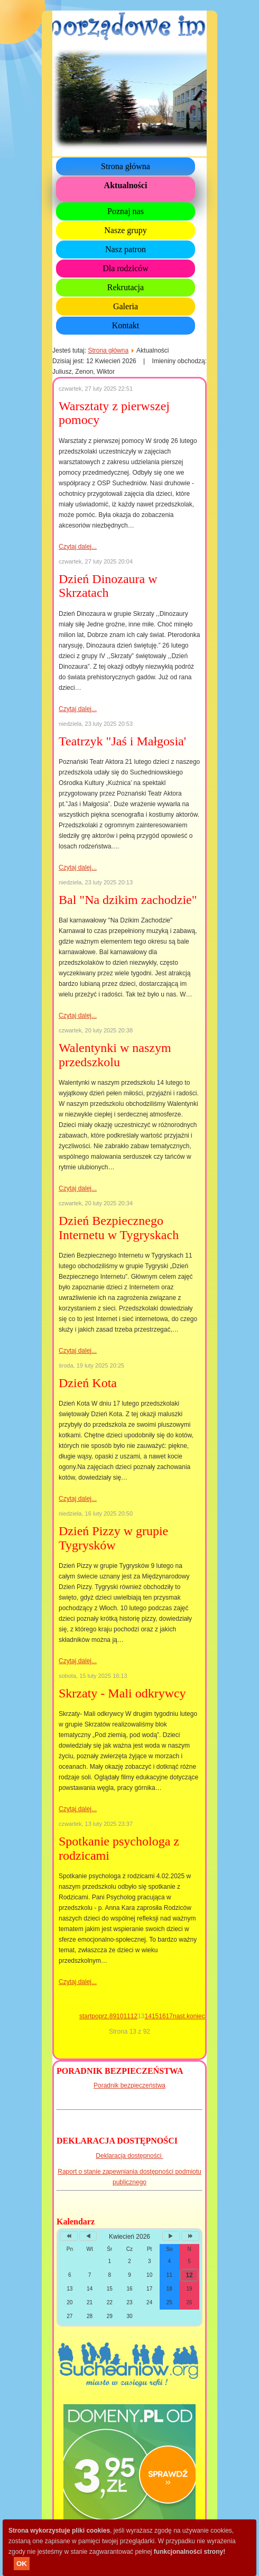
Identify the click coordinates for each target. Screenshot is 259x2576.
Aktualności (125, 185)
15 (155, 2016)
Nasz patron (125, 249)
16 (162, 2016)
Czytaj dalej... (78, 546)
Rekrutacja (125, 287)
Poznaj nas (125, 211)
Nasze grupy (125, 230)
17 (169, 2016)
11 (126, 2016)
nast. (180, 2016)
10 (119, 2016)
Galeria (125, 306)
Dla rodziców (126, 268)
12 (134, 2016)
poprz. (100, 2016)
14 (148, 2016)
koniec (196, 2016)
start (85, 2016)
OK (21, 2564)
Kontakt (126, 325)
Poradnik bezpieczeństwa (129, 2085)
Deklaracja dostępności (129, 2155)
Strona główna (125, 166)
